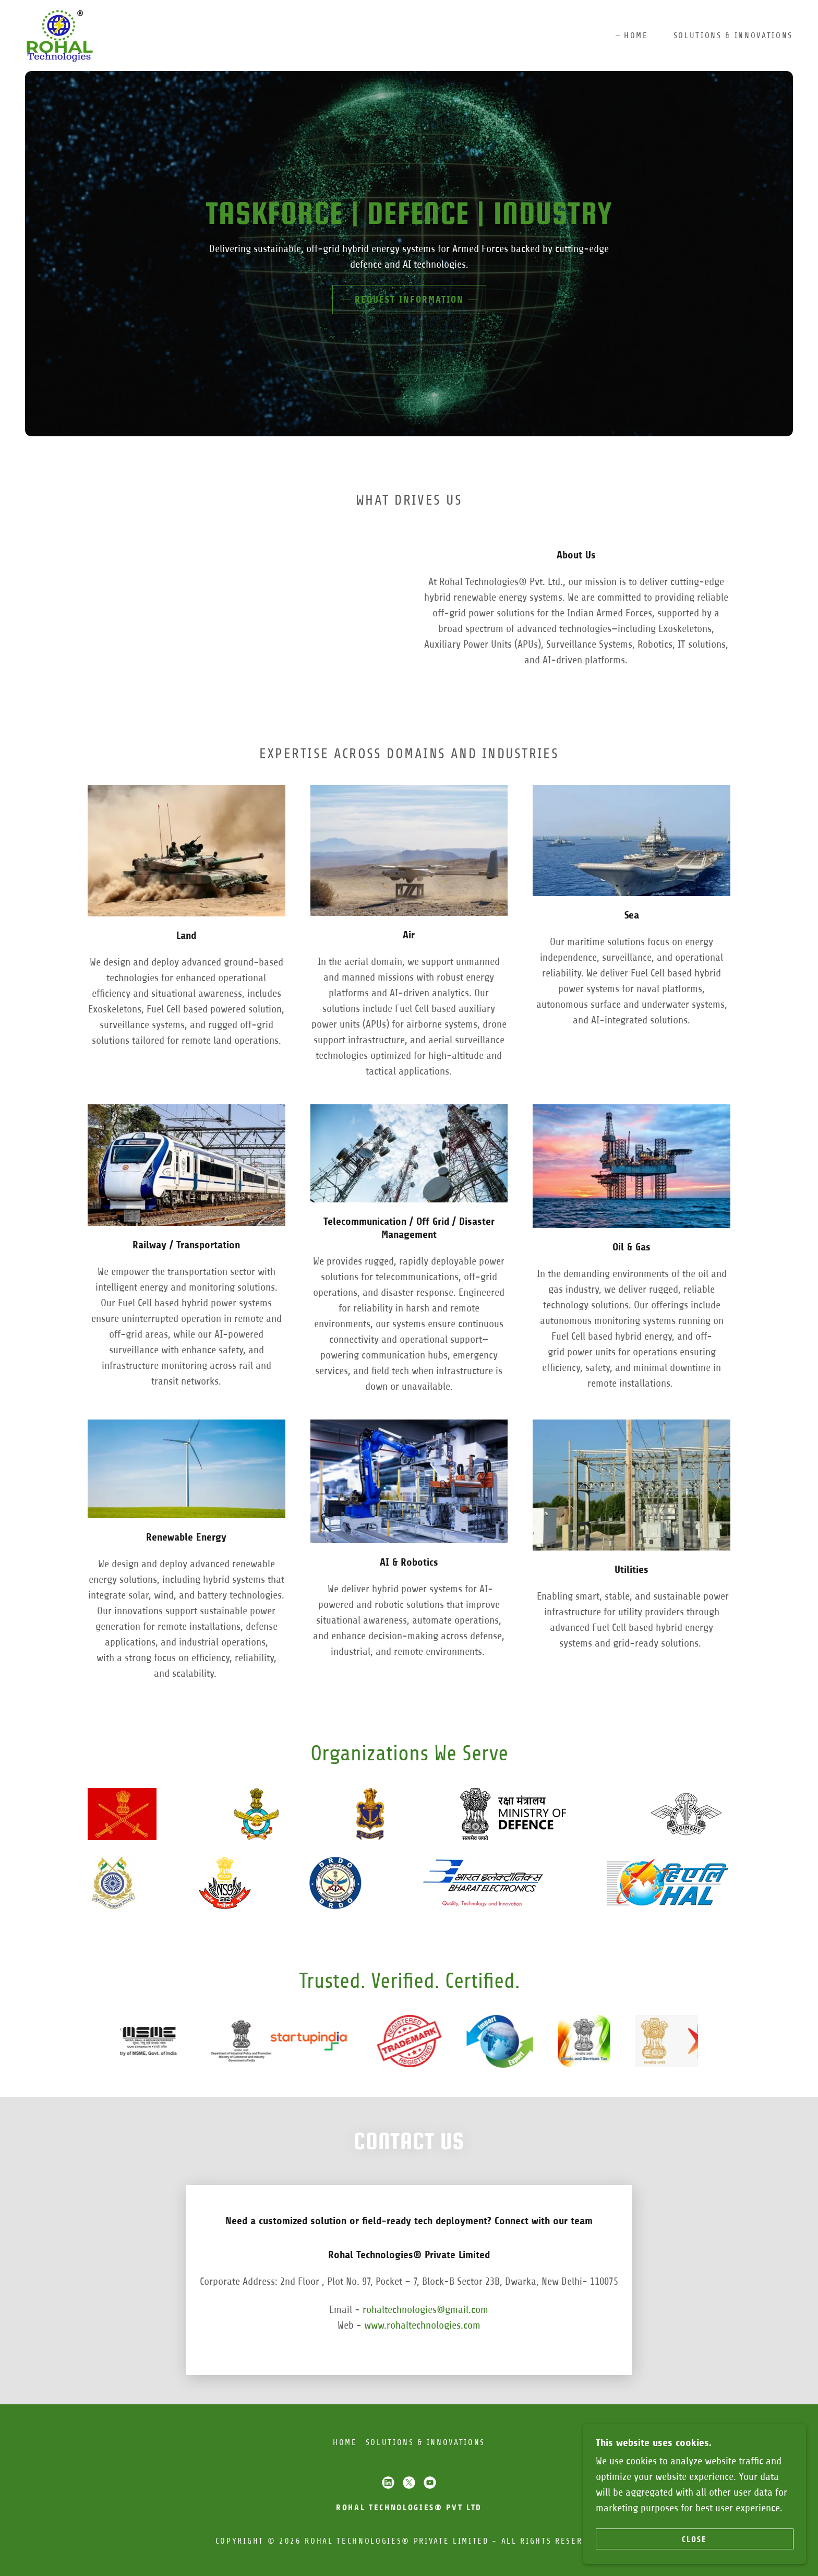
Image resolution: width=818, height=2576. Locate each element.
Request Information (409, 299)
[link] (59, 35)
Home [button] (345, 2442)
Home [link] (636, 35)
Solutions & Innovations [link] (733, 35)
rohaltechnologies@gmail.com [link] (425, 2310)
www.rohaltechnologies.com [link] (422, 2325)
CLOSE (701, 2539)
